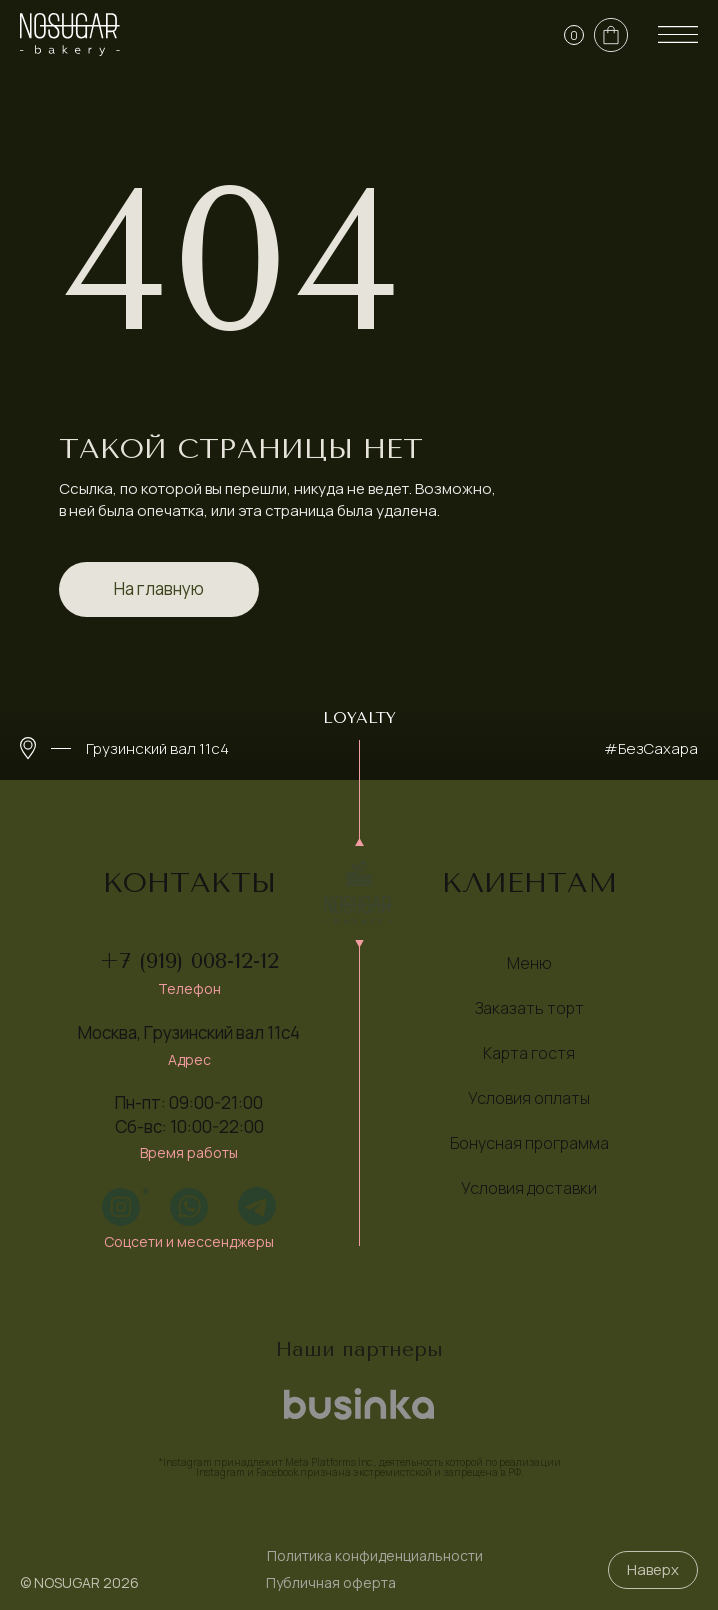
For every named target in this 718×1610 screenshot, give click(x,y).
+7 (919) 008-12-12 (189, 961)
